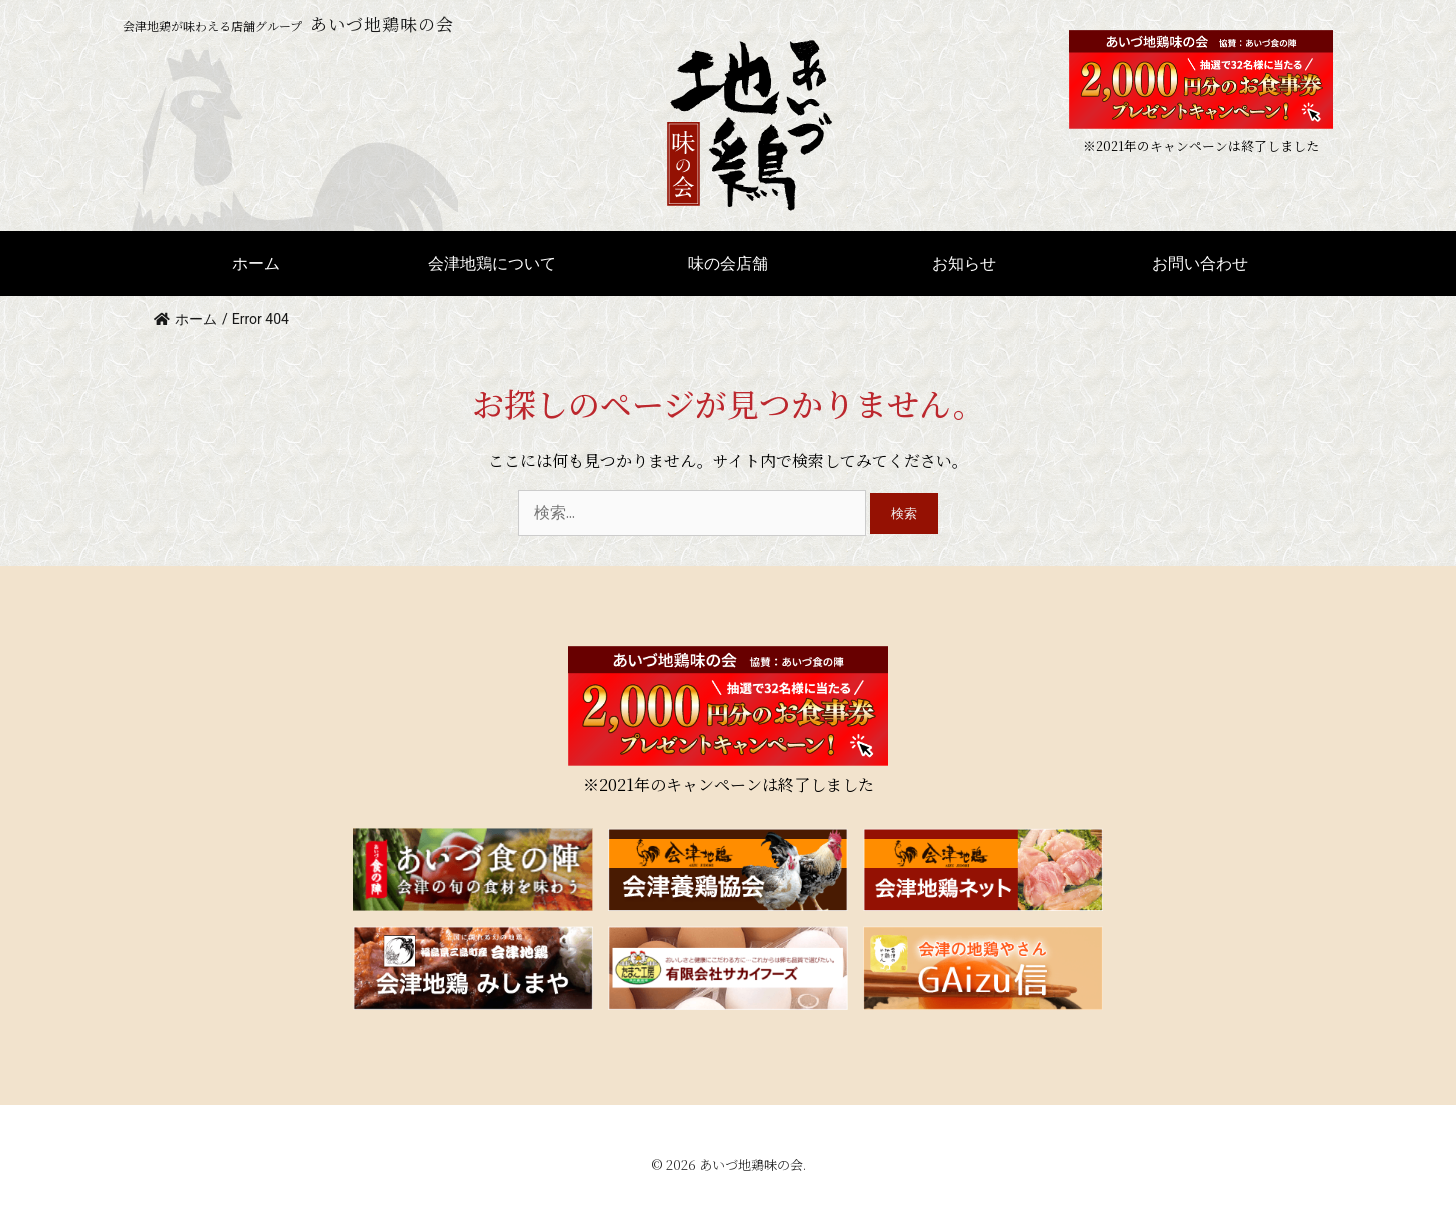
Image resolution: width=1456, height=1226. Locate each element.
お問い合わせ (1200, 263)
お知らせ (964, 263)
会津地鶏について (492, 263)
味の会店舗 (728, 263)
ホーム (256, 263)
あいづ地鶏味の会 (751, 1164)
